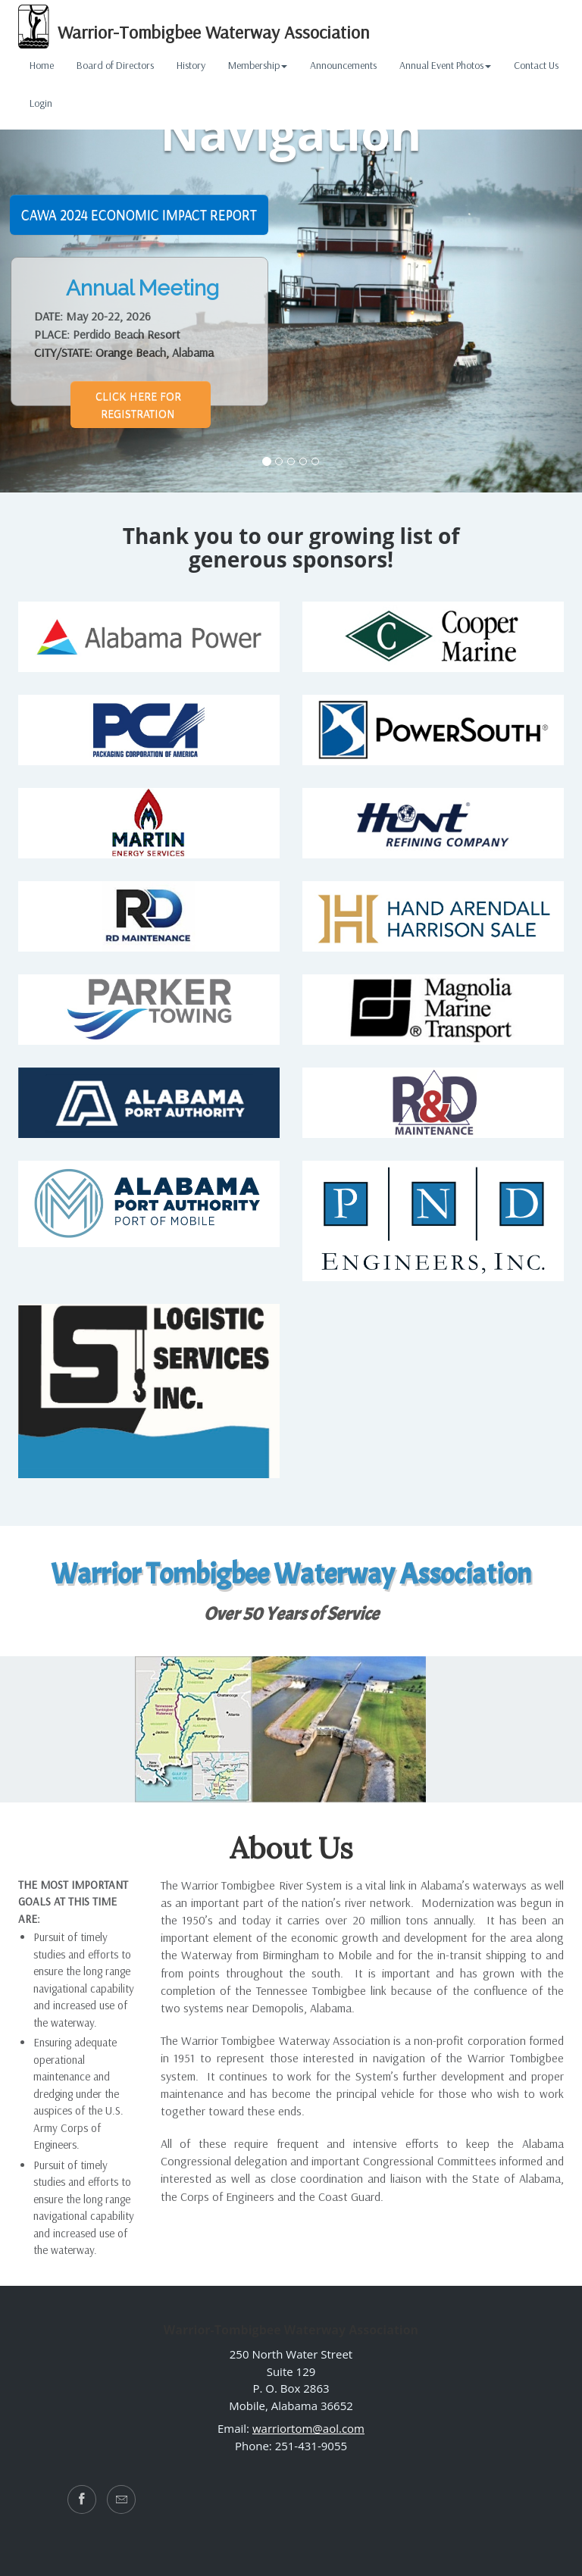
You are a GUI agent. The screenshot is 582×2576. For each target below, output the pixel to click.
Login (41, 103)
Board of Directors (115, 65)
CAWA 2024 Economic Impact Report (139, 214)
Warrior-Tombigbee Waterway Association (193, 27)
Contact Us (536, 65)
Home (42, 65)
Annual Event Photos (445, 65)
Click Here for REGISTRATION (138, 404)
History (191, 65)
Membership (257, 65)
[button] (538, 246)
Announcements (343, 65)
